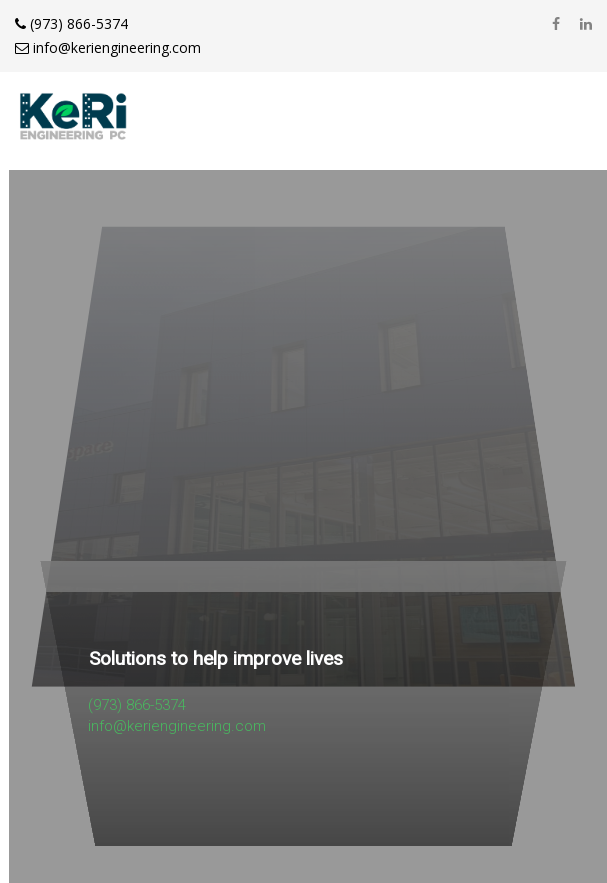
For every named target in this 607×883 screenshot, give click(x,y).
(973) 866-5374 (71, 23)
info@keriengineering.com (108, 47)
